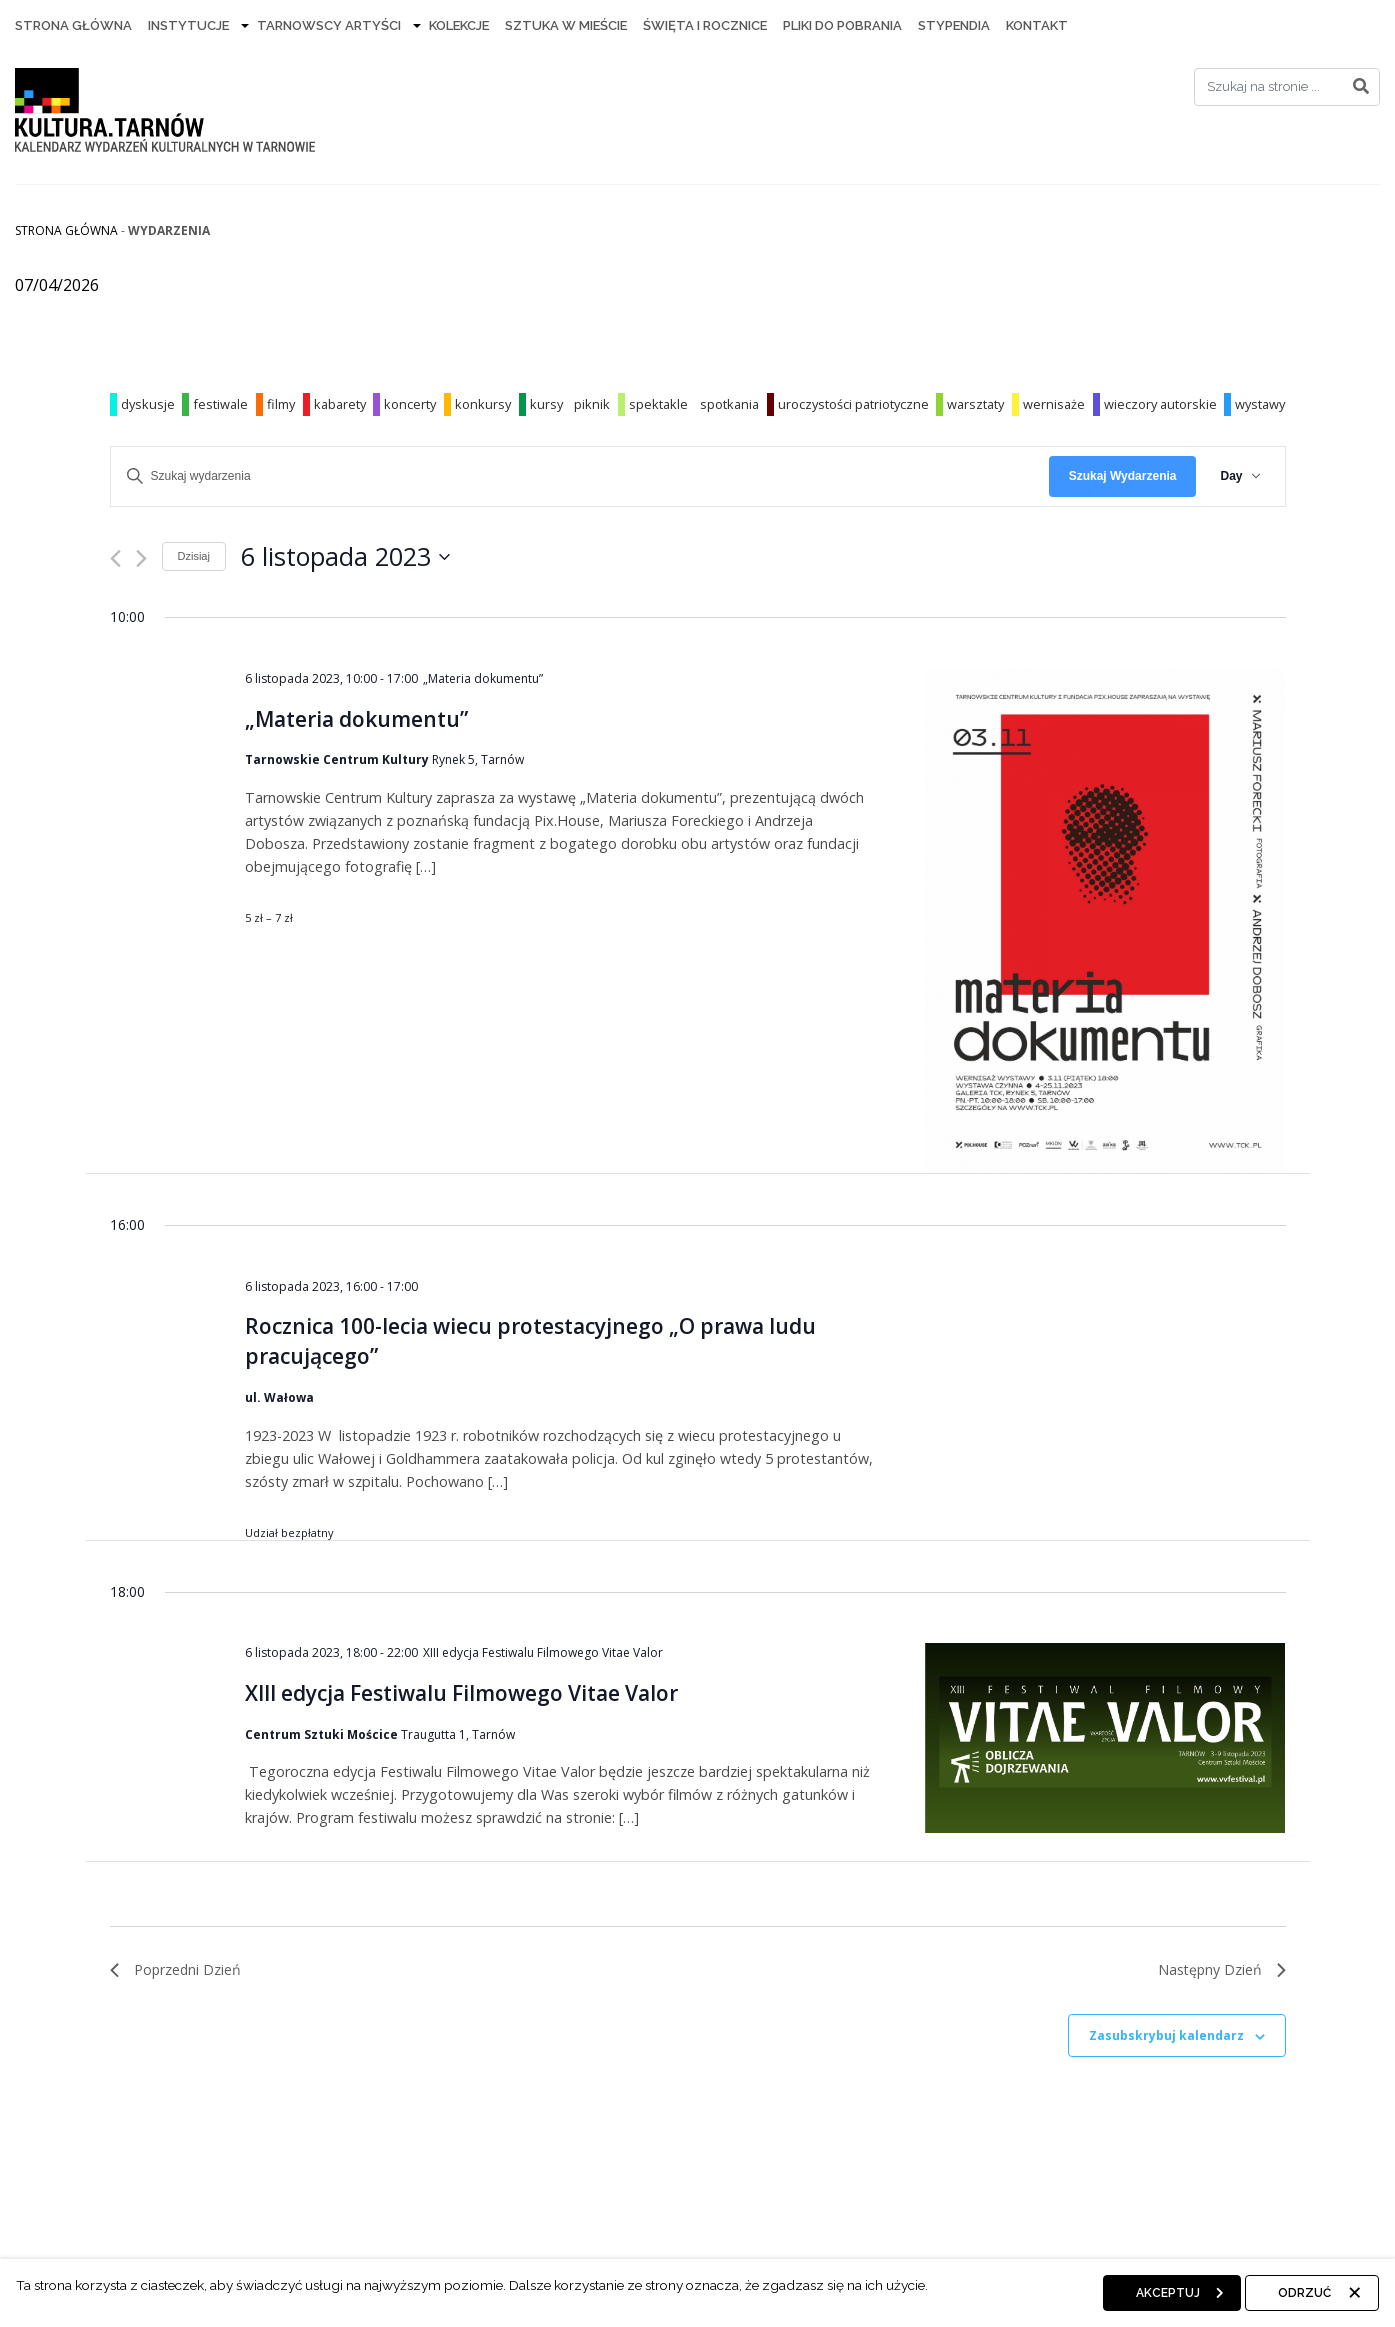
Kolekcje (459, 25)
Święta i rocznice (705, 25)
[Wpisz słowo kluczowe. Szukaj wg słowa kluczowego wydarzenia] (580, 476)
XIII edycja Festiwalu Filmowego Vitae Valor (461, 1693)
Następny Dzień (1222, 1969)
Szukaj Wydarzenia (1123, 476)
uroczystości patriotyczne (853, 404)
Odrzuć (1304, 2293)
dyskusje (148, 404)
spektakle (658, 404)
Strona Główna (73, 25)
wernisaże (1054, 404)
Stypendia (954, 25)
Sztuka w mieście (566, 25)
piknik (592, 404)
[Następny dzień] (141, 558)
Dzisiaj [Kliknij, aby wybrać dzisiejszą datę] (194, 556)
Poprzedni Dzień (175, 1969)
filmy (281, 404)
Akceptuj (1168, 2293)
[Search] (1287, 87)
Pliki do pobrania (842, 25)
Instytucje (188, 25)
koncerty (410, 404)
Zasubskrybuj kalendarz (1166, 2035)
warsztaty (975, 404)
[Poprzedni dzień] (115, 558)
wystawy (1260, 404)
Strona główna (66, 230)
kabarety (340, 404)
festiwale (220, 404)
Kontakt (1037, 25)
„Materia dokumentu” (356, 719)
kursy (546, 404)
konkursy (483, 404)
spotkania (729, 404)
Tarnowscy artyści (329, 25)
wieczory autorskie (1160, 404)
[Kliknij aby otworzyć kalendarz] (345, 557)
